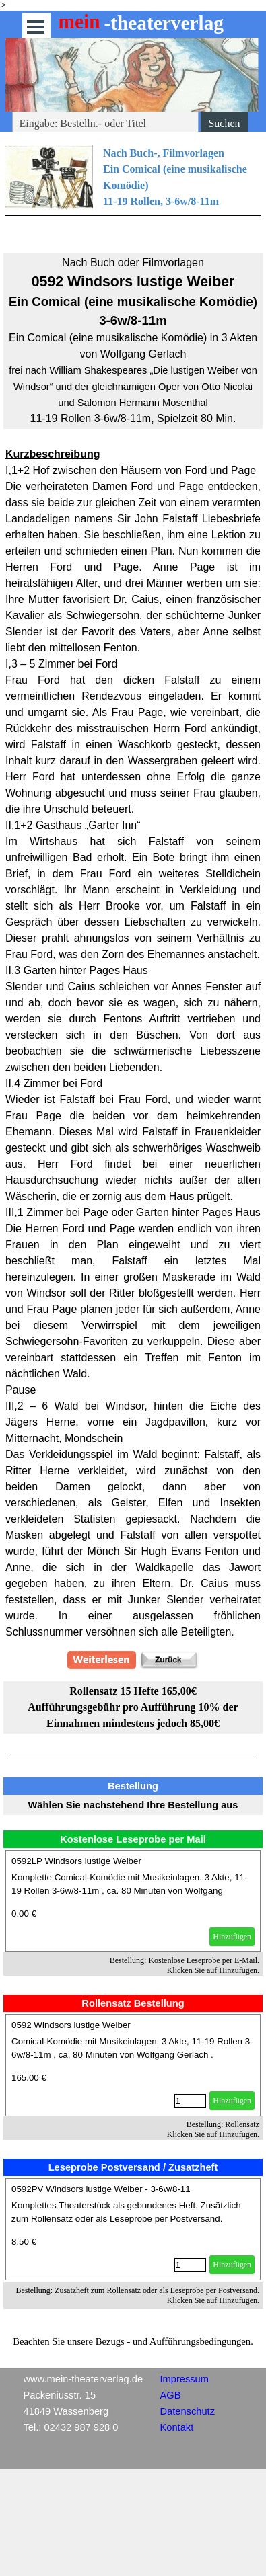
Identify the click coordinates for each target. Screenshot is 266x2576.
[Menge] (190, 2101)
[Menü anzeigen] (36, 26)
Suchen (224, 123)
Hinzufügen (232, 1936)
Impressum (184, 2379)
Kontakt (177, 2427)
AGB (170, 2395)
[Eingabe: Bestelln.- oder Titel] (105, 123)
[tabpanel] (133, 191)
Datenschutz (187, 2411)
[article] (133, 1901)
